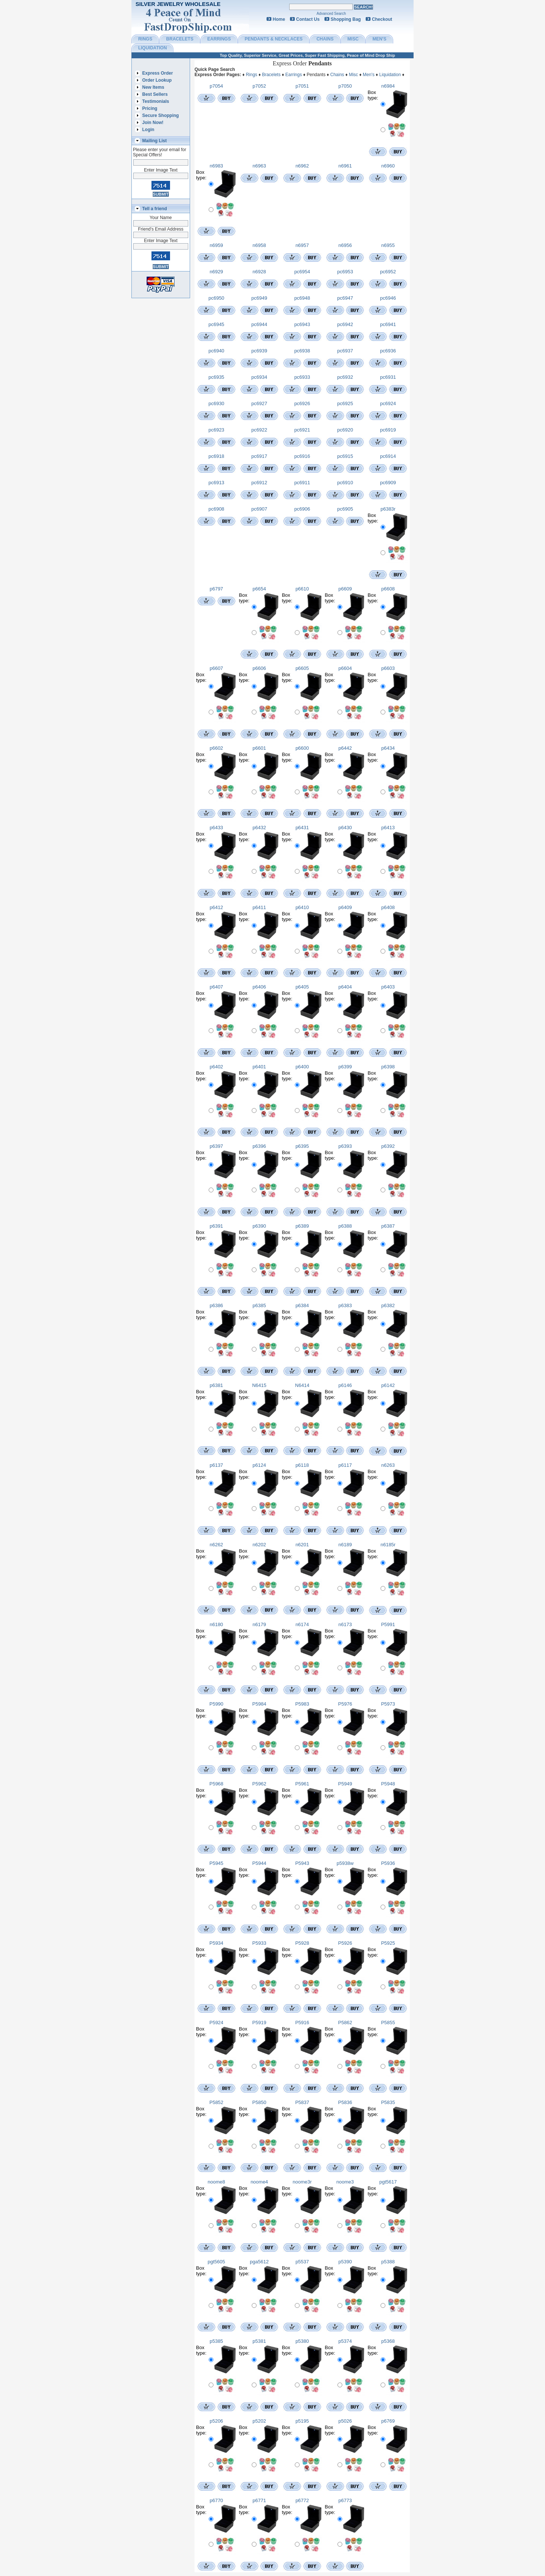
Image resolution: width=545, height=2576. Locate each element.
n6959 (216, 245)
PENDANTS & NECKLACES (274, 39)
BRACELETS (179, 39)
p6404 (345, 987)
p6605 (302, 668)
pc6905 (345, 509)
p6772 (302, 2500)
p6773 (345, 2500)
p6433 (216, 827)
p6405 (302, 987)
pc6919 (388, 430)
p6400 (302, 1066)
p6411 (259, 907)
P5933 (259, 1943)
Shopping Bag (346, 19)
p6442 (345, 748)
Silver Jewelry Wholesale (178, 4)
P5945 (216, 1863)
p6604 (345, 668)
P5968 (216, 1784)
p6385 (259, 1305)
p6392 (388, 1146)
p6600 (302, 748)
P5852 (216, 2102)
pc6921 (302, 430)
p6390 (259, 1226)
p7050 (345, 86)
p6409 (345, 907)
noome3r (302, 2182)
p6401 (259, 1066)
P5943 (302, 1863)
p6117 (345, 1465)
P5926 (345, 1943)
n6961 (345, 166)
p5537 (302, 2261)
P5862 (345, 2022)
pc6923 (216, 430)
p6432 (259, 827)
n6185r (388, 1544)
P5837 (302, 2102)
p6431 (302, 827)
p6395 (302, 1146)
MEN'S (379, 39)
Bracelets (271, 74)
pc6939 (259, 351)
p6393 (345, 1146)
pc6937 (345, 351)
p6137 (216, 1465)
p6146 (345, 1385)
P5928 (302, 1943)
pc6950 (216, 298)
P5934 (216, 1943)
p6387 (388, 1226)
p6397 (216, 1146)
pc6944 (259, 324)
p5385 (216, 2341)
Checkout (382, 19)
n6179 (259, 1624)
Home (279, 19)
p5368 (388, 2341)
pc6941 (388, 324)
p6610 (302, 589)
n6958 (259, 245)
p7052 (259, 86)
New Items (153, 87)
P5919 (259, 2022)
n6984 (388, 86)
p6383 (345, 1305)
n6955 (388, 245)
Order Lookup (157, 80)
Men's (369, 74)
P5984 (259, 1704)
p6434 (388, 748)
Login (148, 129)
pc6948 (302, 298)
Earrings (293, 74)
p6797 (216, 589)
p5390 (345, 2261)
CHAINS (324, 39)
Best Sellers (155, 94)
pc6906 (302, 509)
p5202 (259, 2421)
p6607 (216, 668)
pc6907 (259, 509)
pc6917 (259, 456)
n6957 (302, 245)
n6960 (388, 166)
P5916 (302, 2022)
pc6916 (302, 456)
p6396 (259, 1146)
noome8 (216, 2182)
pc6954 (302, 271)
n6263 (388, 1465)
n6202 (259, 1544)
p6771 (259, 2500)
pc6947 (345, 298)
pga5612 (259, 2261)
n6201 (302, 1544)
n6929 (216, 271)
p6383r (388, 509)
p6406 (259, 987)
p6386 (216, 1305)
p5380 (302, 2341)
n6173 (345, 1624)
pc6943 (302, 324)
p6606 (259, 668)
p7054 (216, 86)
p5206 (216, 2421)
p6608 (388, 589)
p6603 (388, 668)
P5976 (345, 1704)
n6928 (259, 271)
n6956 (345, 245)
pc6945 (216, 324)
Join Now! (152, 122)
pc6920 (345, 430)
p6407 (216, 987)
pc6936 (388, 351)
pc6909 (388, 482)
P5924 (216, 2022)
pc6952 (388, 271)
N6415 (259, 1385)
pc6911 (302, 482)
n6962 (302, 166)
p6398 (388, 1066)
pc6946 (388, 298)
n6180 (216, 1624)
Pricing (149, 108)
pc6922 (259, 430)
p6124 (259, 1465)
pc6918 (216, 456)
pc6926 (302, 403)
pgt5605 (216, 2261)
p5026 (345, 2421)
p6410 (302, 907)
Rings (251, 74)
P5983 (302, 1704)
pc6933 (302, 377)
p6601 (259, 748)
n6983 (216, 166)
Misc (353, 74)
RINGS (145, 39)
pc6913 (216, 482)
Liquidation (390, 74)
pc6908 (216, 509)
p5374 (345, 2341)
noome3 (345, 2182)
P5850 (259, 2102)
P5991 (388, 1624)
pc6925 (345, 403)
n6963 (259, 166)
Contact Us (308, 19)
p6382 (388, 1305)
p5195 (302, 2421)
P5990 (216, 1704)
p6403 (388, 987)
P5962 (259, 1784)
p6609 (345, 589)
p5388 (388, 2261)
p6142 (388, 1385)
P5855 (388, 2022)
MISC (353, 39)
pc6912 (259, 482)
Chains (337, 74)
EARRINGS (219, 39)
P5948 (388, 1784)
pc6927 (259, 403)
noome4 (259, 2182)
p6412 (216, 907)
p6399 (345, 1066)
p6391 (216, 1226)
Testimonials (155, 101)
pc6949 (259, 298)
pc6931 (388, 377)
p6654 (259, 589)
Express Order (157, 73)
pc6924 (388, 403)
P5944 (259, 1863)
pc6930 (216, 403)
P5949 (345, 1784)
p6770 (216, 2500)
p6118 (302, 1465)
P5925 (388, 1943)
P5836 (345, 2102)
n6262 (216, 1544)
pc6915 (345, 456)
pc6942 (345, 324)
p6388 (345, 1226)
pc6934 (259, 377)
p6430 (345, 827)
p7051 (302, 86)
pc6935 (216, 377)
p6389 (302, 1226)
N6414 (302, 1385)
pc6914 (388, 456)
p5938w (345, 1863)
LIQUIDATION (152, 48)
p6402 (216, 1066)
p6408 (388, 907)
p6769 (388, 2421)
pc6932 (345, 377)
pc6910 (345, 482)
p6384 (302, 1305)
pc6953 (345, 271)
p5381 (259, 2341)
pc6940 (216, 351)
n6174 (302, 1624)
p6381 (216, 1385)
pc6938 (302, 351)
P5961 (302, 1784)
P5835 (388, 2102)
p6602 (216, 748)
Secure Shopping (160, 115)
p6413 (388, 827)
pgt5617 (388, 2182)
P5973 (388, 1704)
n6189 (345, 1544)
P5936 (388, 1863)
